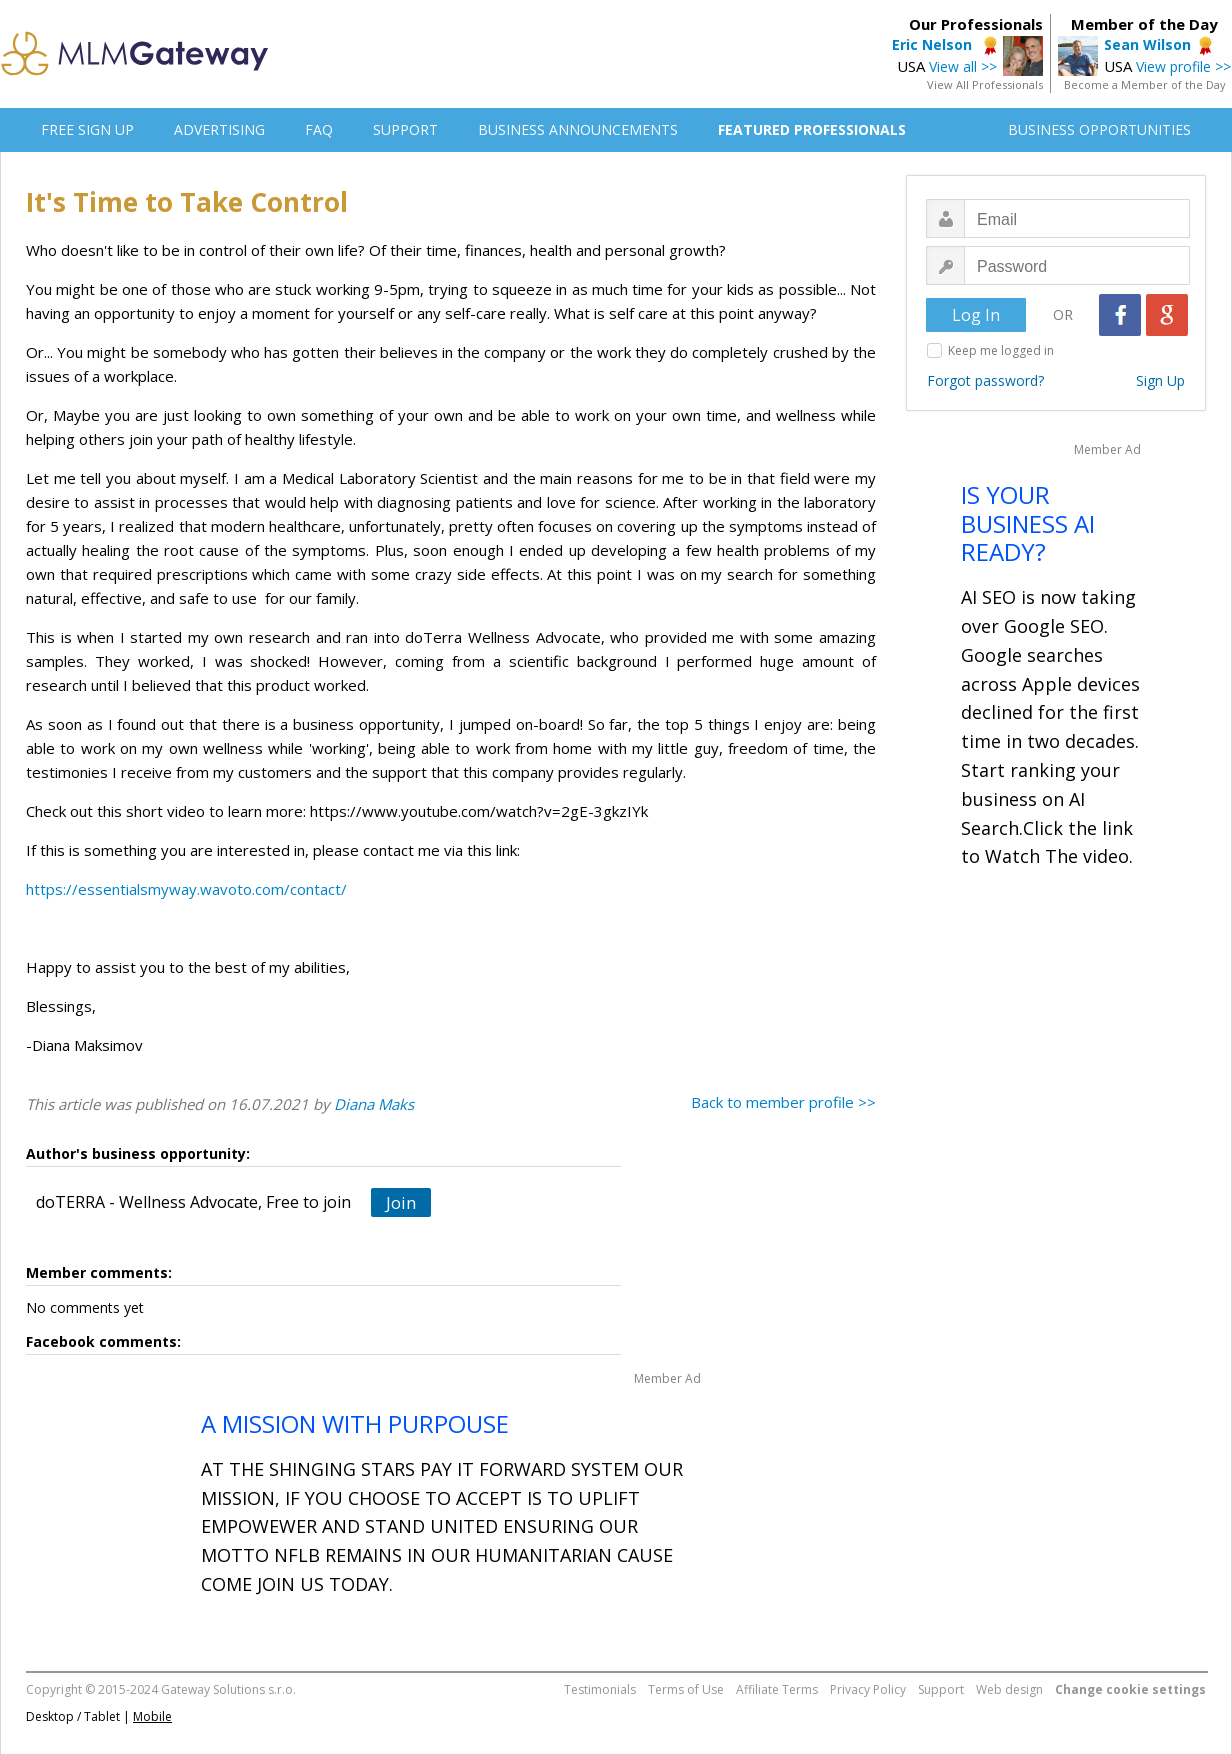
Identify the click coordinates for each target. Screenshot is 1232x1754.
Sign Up (1160, 380)
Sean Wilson (1147, 44)
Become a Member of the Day (1145, 84)
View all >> (963, 66)
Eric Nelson (934, 44)
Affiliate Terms (777, 1689)
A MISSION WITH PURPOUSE (355, 1423)
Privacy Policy (868, 1689)
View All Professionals (985, 84)
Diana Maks (374, 1104)
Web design (1009, 1689)
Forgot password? (985, 380)
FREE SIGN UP (87, 129)
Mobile (152, 1716)
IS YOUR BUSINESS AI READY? (1028, 523)
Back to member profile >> (783, 1102)
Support (941, 1689)
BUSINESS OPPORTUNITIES (1099, 129)
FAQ (319, 129)
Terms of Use (686, 1689)
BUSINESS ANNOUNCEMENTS (578, 129)
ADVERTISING (219, 129)
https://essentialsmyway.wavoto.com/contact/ (186, 889)
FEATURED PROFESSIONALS (812, 129)
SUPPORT (405, 129)
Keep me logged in (1001, 350)
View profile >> (1183, 66)
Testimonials (600, 1689)
